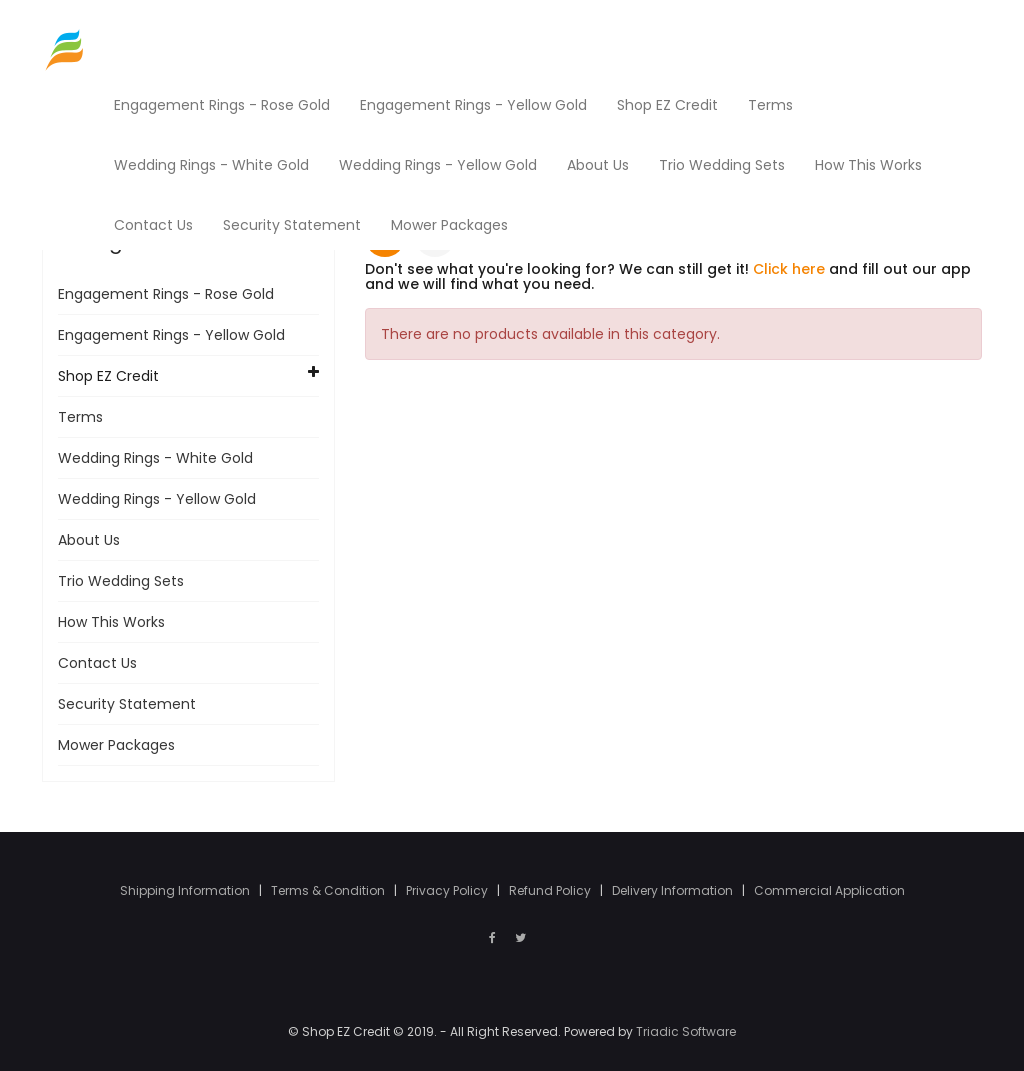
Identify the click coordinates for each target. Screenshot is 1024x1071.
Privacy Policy (448, 890)
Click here (789, 269)
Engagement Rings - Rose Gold (166, 294)
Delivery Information (674, 890)
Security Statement (127, 704)
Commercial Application (829, 890)
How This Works (111, 622)
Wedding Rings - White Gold (155, 458)
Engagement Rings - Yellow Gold (171, 335)
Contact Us (97, 663)
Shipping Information (186, 890)
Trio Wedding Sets (121, 581)
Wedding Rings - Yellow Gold (157, 499)
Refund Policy (551, 890)
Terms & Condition (329, 890)
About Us (89, 540)
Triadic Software (686, 1031)
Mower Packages (116, 745)
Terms (80, 417)
